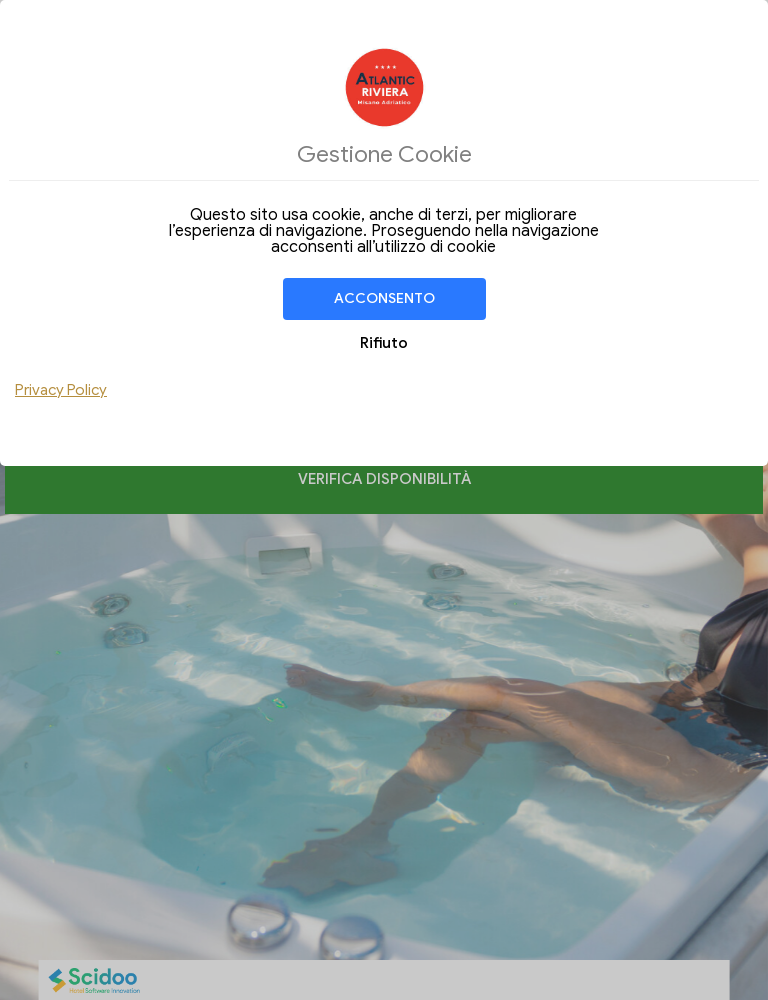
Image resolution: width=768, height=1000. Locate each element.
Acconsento (384, 298)
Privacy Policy (61, 390)
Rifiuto (384, 343)
